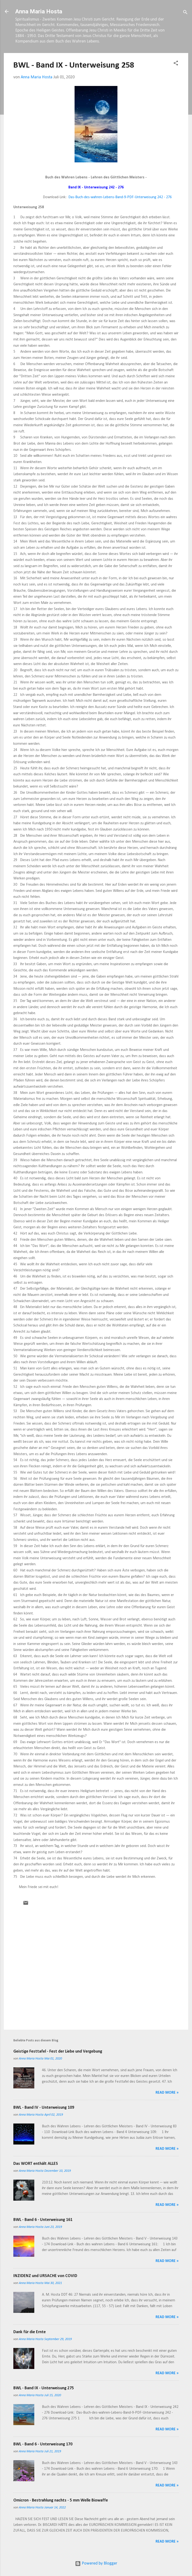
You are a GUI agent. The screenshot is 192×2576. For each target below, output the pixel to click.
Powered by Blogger (96, 2563)
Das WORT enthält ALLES (35, 2163)
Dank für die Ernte (29, 2332)
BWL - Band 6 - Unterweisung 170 (42, 2444)
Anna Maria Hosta (38, 11)
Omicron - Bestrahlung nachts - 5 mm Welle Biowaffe (60, 2500)
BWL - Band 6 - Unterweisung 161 (42, 2220)
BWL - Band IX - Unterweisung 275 (43, 2388)
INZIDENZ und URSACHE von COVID (45, 2276)
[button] (176, 64)
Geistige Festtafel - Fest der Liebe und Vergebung (57, 2051)
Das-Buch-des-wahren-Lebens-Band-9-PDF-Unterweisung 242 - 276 (120, 197)
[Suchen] (185, 13)
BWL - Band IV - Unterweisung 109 (43, 2107)
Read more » (167, 2093)
